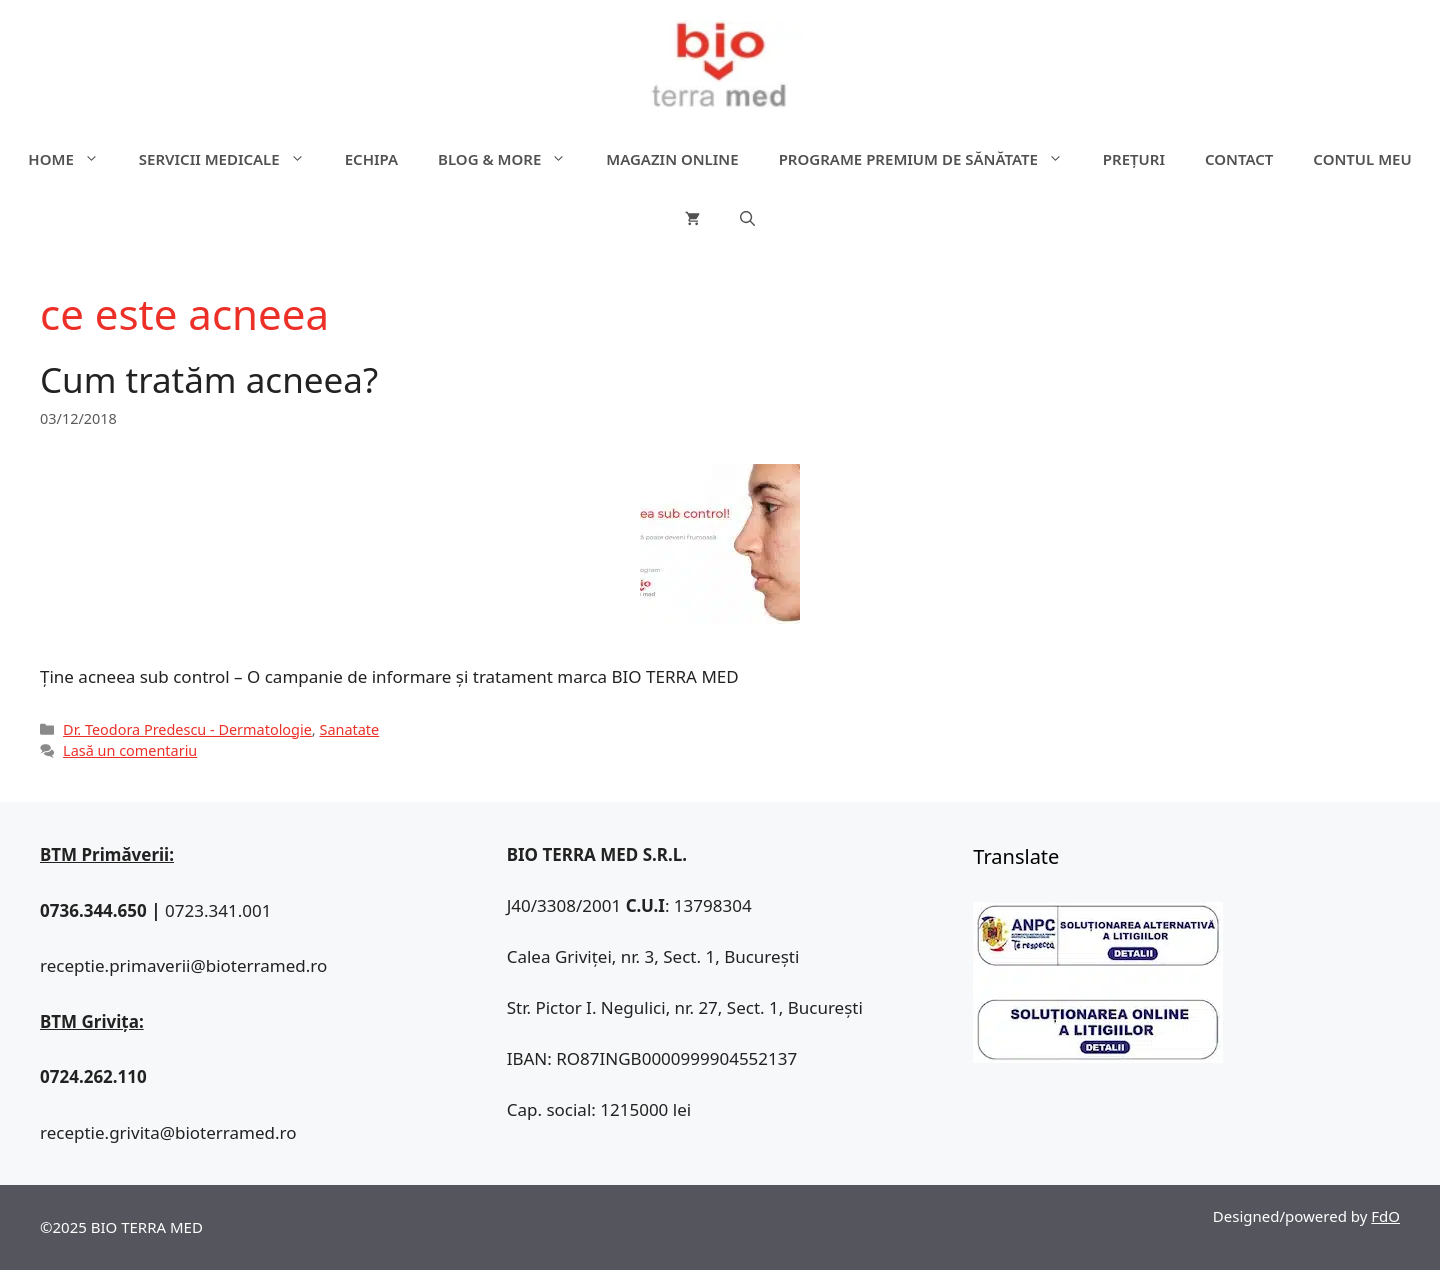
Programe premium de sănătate (931, 159)
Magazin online (672, 159)
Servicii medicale (232, 159)
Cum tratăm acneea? (209, 379)
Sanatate (349, 729)
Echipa (371, 159)
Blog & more (512, 159)
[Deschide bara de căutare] (747, 219)
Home (73, 159)
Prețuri (1134, 159)
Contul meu (1362, 159)
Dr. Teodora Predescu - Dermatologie (187, 729)
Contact (1239, 159)
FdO (1385, 1216)
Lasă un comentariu (130, 750)
